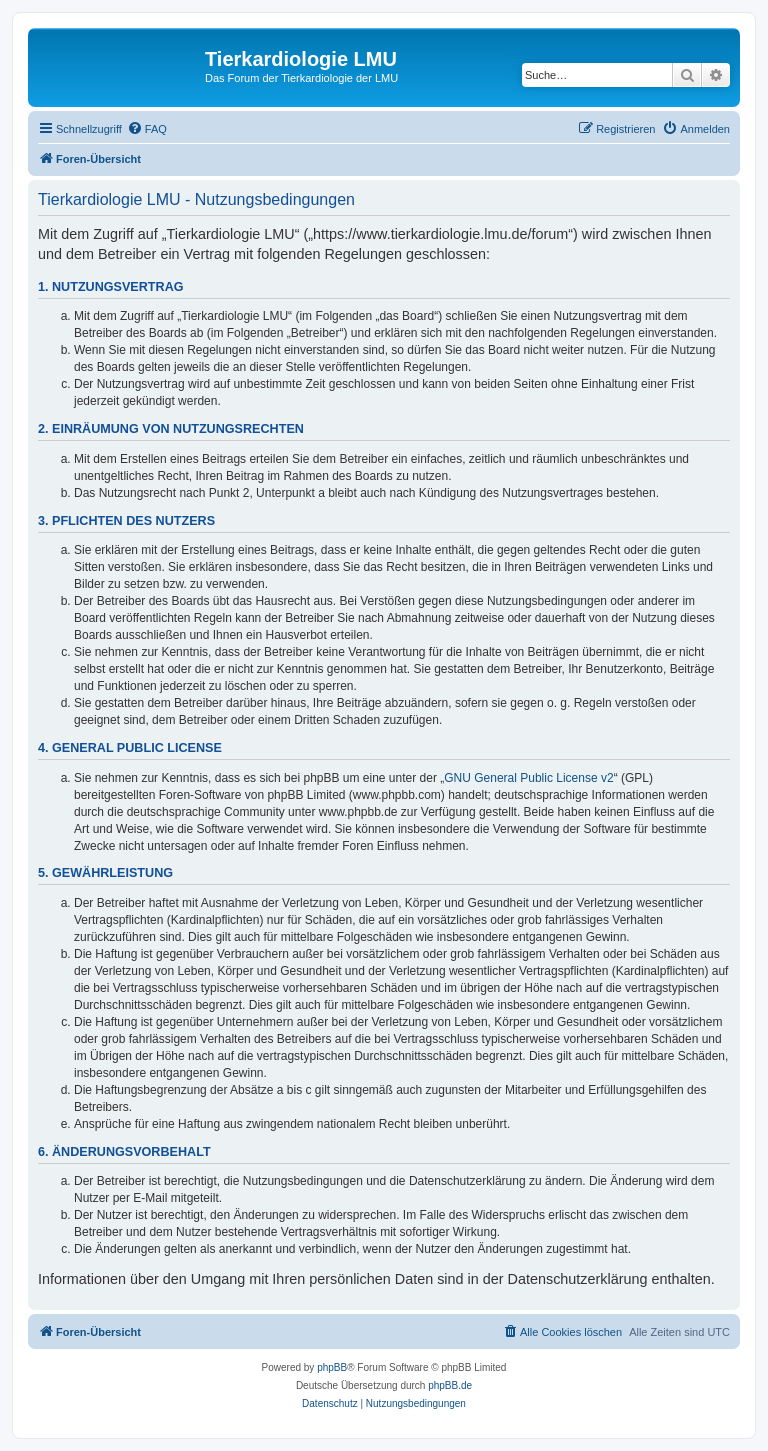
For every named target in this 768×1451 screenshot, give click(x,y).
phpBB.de (450, 1385)
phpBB (332, 1367)
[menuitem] (147, 129)
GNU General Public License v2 (528, 778)
